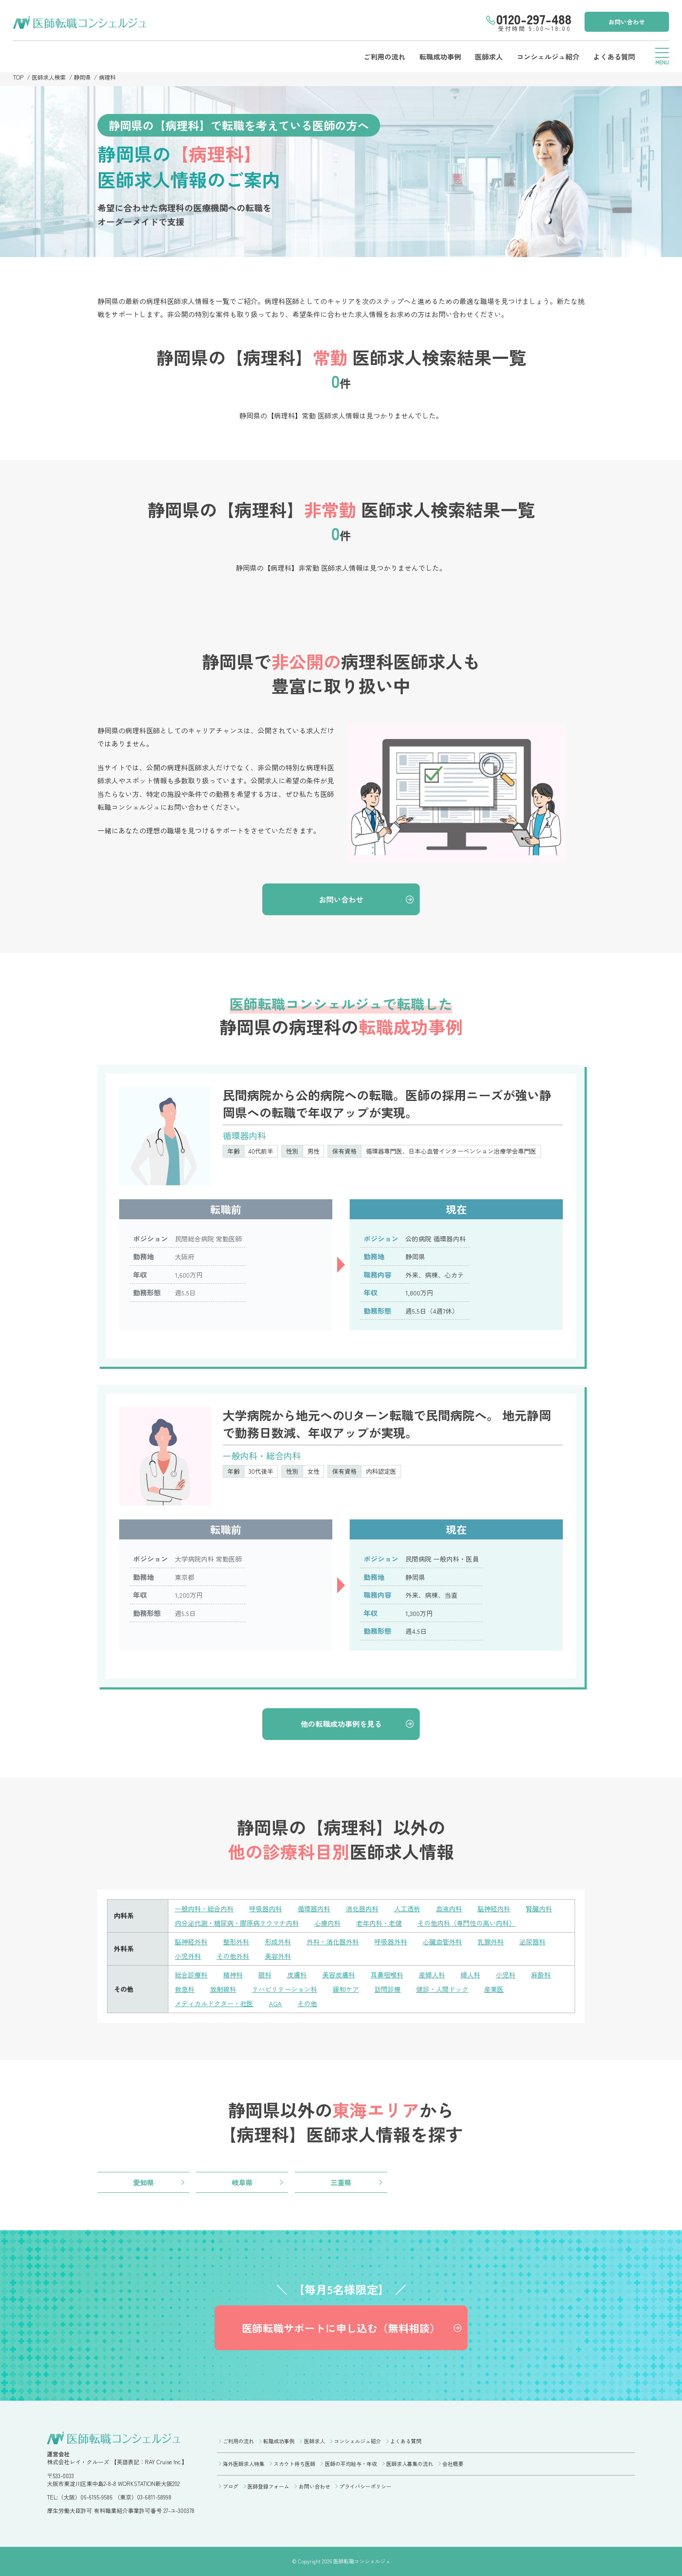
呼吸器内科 (265, 1908)
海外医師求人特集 (243, 2463)
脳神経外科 (191, 1941)
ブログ (230, 2486)
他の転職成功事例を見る (341, 1723)
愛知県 (143, 2182)
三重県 (341, 2182)
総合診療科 (191, 1974)
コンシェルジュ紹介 (548, 56)
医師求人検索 (49, 77)
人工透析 (407, 1908)
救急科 (184, 1989)
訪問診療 (387, 1989)
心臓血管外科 (442, 1941)
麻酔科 (541, 1974)
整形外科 (236, 1941)
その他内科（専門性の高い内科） (466, 1922)
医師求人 (489, 56)
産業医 (494, 1989)
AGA (275, 2003)
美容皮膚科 (338, 1974)
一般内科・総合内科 (204, 1908)
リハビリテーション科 (284, 1989)
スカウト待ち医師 (294, 2463)
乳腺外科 (491, 1941)
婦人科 (470, 1974)
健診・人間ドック (442, 1989)
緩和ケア (346, 1989)
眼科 (264, 1974)
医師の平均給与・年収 (351, 2463)
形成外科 (278, 1941)
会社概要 (452, 2463)
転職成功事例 (440, 56)
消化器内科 (362, 1908)
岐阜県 (242, 2182)
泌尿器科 (532, 1941)
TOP (18, 77)
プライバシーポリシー (365, 2486)
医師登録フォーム (268, 2486)
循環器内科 (314, 1908)
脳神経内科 (494, 1908)
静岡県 (82, 77)
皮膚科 (297, 1974)
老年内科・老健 (379, 1922)
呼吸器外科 (390, 1941)
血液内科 (449, 1908)
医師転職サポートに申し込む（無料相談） (341, 2327)
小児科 (505, 1974)
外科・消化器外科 (333, 1941)
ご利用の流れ (384, 56)
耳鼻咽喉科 (387, 1974)
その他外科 (233, 1955)
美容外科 (278, 1955)
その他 (307, 2003)
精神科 (233, 1974)
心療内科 (327, 1922)
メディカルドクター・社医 (214, 2003)
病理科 (107, 77)
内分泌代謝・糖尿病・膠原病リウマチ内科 (237, 1922)
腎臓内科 (539, 1908)
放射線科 (223, 1989)
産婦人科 (432, 1974)
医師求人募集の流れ (409, 2463)
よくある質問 (614, 56)
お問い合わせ (626, 21)
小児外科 (188, 1955)
